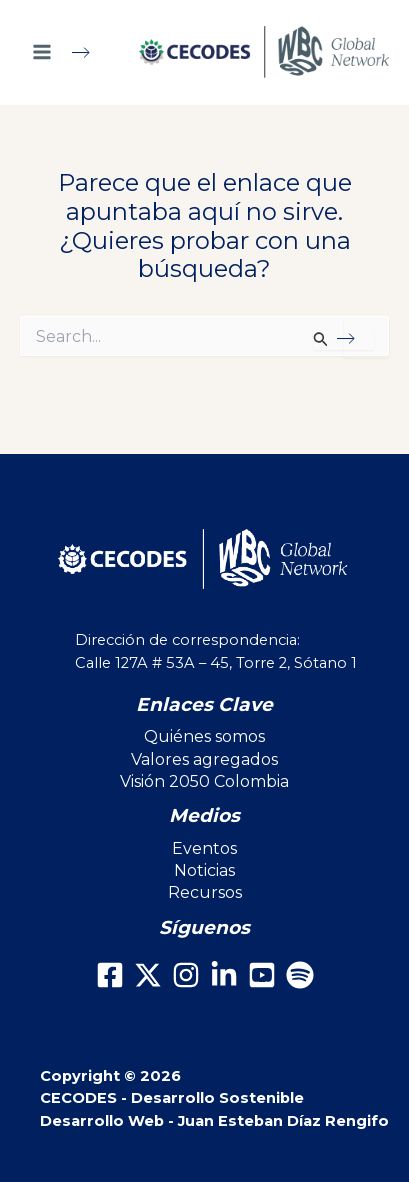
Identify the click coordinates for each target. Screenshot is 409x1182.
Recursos (205, 892)
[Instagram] (186, 975)
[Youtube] (262, 975)
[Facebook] (110, 975)
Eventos (204, 848)
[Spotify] (300, 975)
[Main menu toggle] (69, 52)
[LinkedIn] (224, 975)
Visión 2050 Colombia (204, 781)
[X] (148, 975)
